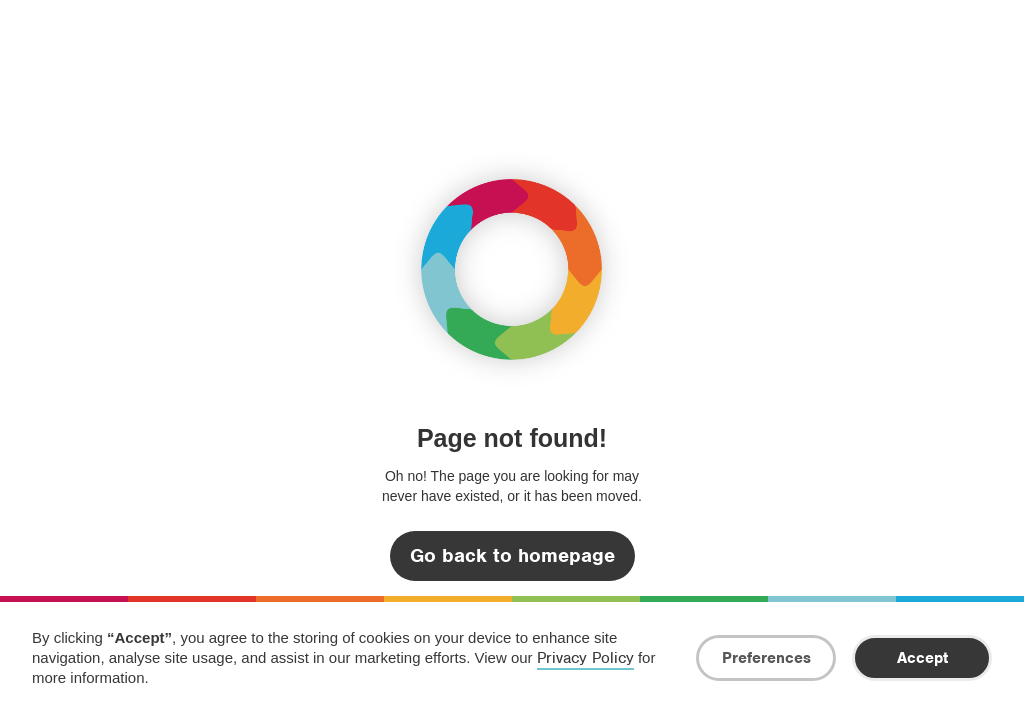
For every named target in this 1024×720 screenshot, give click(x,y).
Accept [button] (922, 658)
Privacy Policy (585, 658)
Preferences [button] (766, 658)
